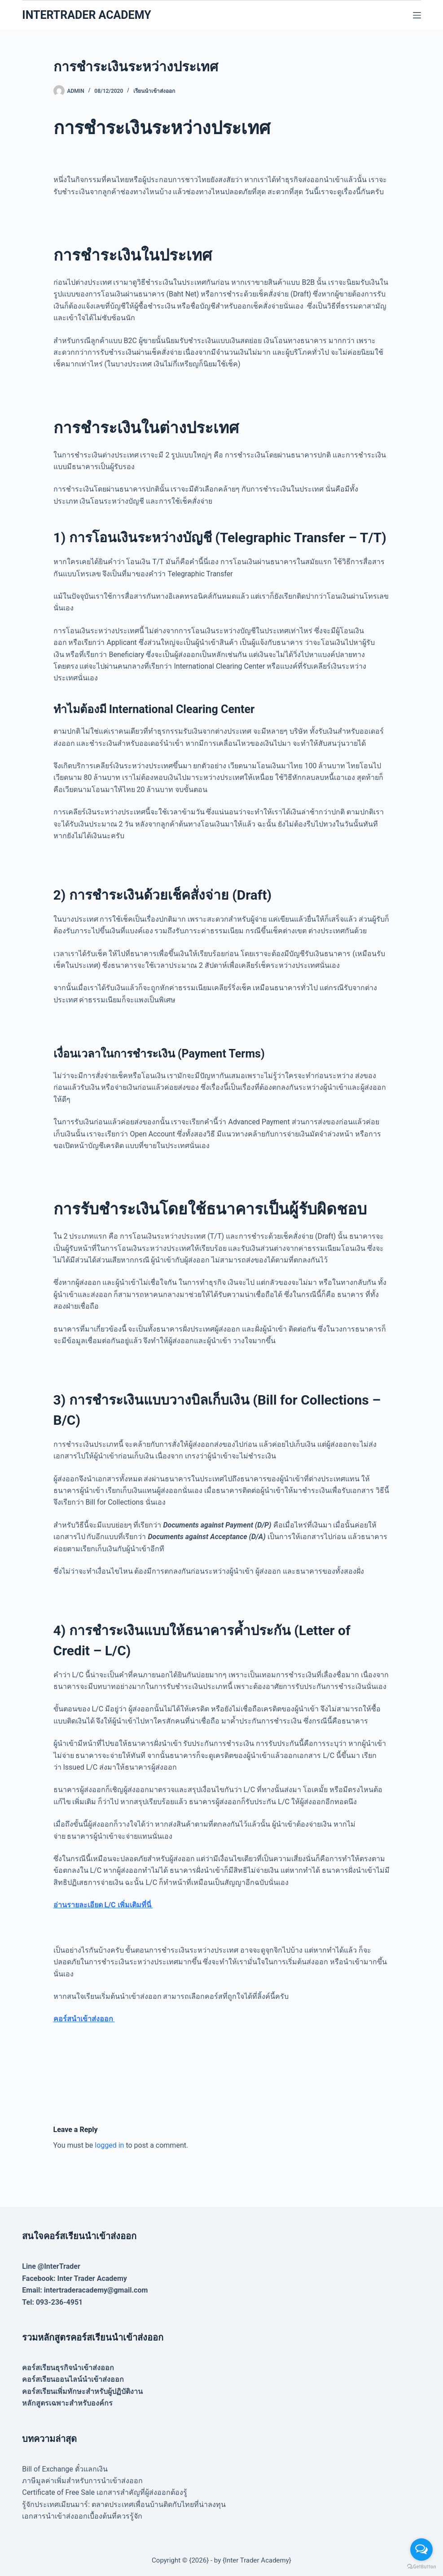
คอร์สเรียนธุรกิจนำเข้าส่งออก (68, 2367)
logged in (109, 2145)
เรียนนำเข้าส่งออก (154, 91)
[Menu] (417, 15)
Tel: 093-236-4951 (52, 2302)
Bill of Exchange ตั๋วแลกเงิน (64, 2469)
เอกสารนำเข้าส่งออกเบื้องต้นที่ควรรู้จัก (82, 2516)
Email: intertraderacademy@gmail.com (85, 2290)
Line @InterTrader (51, 2266)
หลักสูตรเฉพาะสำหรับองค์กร (67, 2403)
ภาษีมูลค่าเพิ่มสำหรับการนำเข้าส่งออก (82, 2480)
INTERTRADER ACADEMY (86, 15)
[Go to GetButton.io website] (421, 2567)
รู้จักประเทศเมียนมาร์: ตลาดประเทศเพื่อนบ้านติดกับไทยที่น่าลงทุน (124, 2504)
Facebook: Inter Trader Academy (74, 2278)
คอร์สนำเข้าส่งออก (84, 2019)
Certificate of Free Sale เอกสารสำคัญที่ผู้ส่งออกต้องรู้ (104, 2492)
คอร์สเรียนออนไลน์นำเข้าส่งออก (73, 2379)
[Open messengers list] (421, 2549)
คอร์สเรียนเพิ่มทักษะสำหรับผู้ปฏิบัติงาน (82, 2391)
